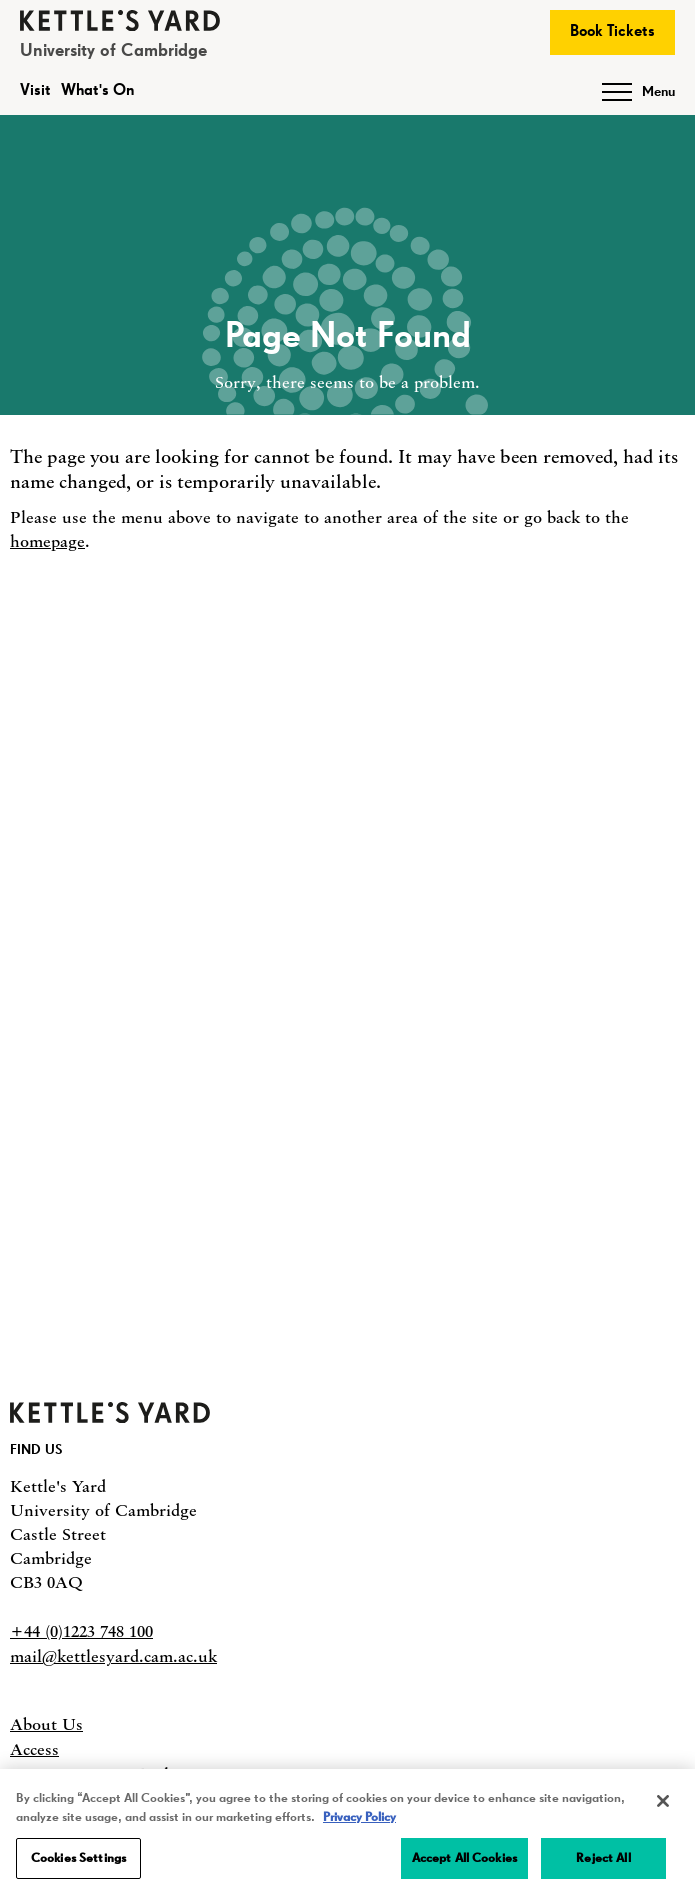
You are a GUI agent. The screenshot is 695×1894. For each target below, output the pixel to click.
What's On (97, 91)
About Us (46, 1724)
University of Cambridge (113, 51)
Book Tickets (612, 32)
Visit (35, 91)
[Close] (663, 1805)
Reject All (603, 1862)
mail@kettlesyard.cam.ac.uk (113, 1656)
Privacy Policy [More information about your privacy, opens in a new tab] (359, 1821)
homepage (47, 541)
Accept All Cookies (464, 1862)
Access (34, 1749)
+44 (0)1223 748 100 (81, 1631)
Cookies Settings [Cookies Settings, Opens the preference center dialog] (78, 1862)
